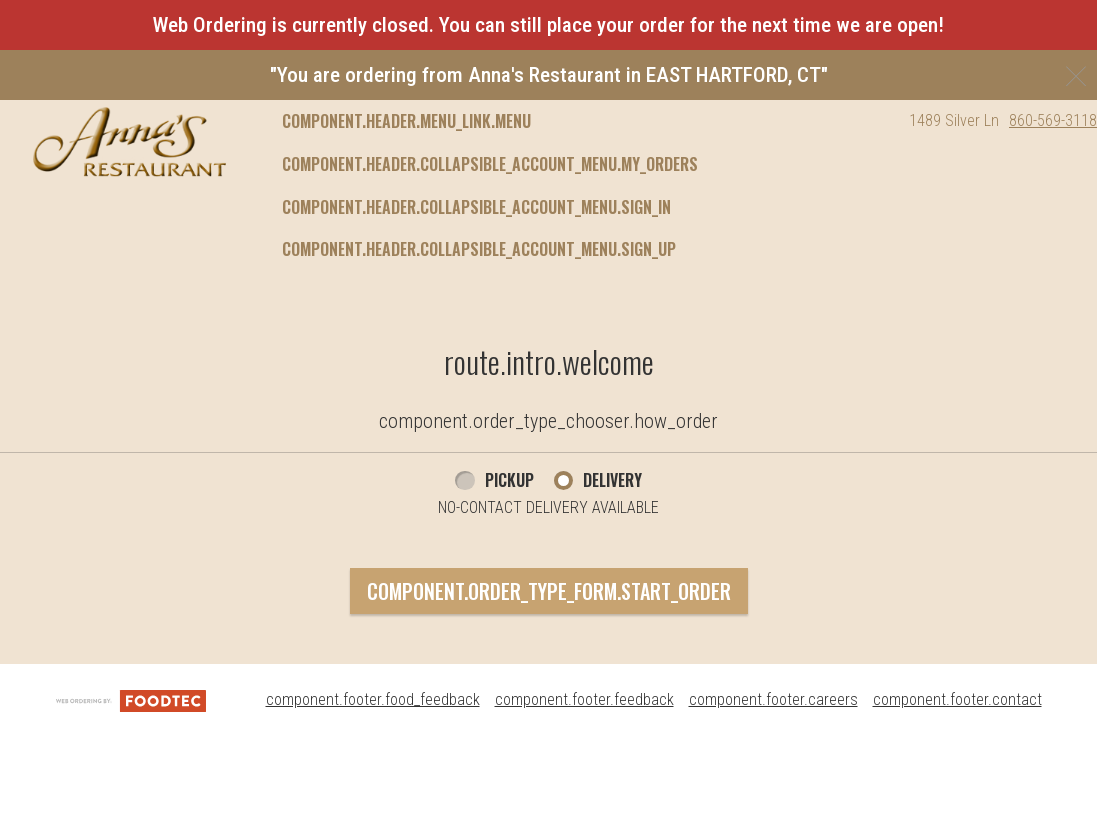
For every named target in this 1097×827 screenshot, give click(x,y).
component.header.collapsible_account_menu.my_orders (490, 164)
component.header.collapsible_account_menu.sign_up (479, 249)
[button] (129, 142)
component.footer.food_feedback (373, 699)
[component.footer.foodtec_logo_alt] (131, 699)
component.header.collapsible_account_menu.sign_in (476, 207)
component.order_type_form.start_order (549, 591)
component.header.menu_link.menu (406, 121)
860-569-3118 (1053, 120)
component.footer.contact (957, 699)
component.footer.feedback (584, 699)
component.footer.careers (773, 699)
